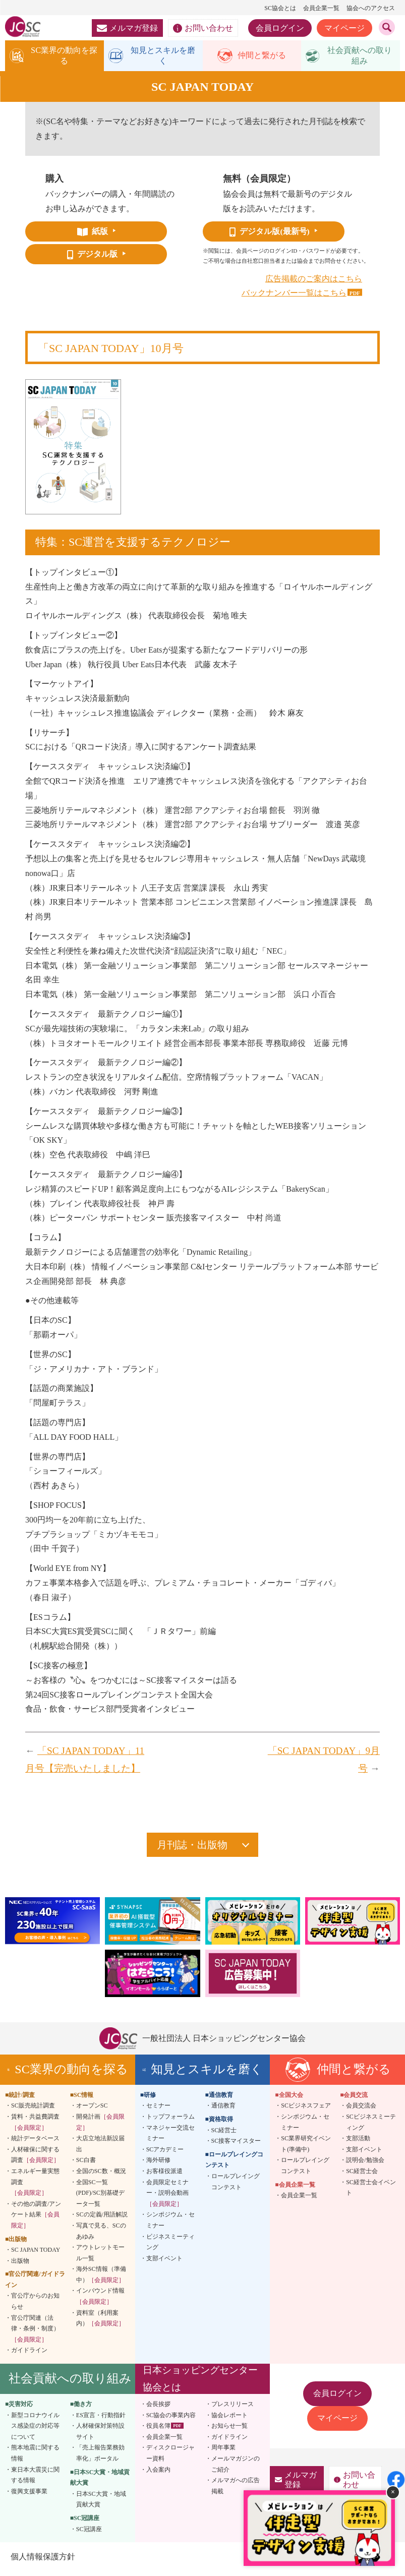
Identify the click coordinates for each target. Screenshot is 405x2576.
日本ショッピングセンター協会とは (200, 2382)
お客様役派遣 (164, 2175)
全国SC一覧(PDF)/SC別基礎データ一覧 (100, 2196)
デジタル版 (92, 258)
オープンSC (92, 2109)
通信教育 (223, 2109)
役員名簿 (158, 2429)
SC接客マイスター (236, 2144)
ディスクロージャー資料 (170, 2457)
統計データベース (35, 2142)
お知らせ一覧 (229, 2429)
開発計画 (100, 2126)
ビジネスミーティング (170, 2246)
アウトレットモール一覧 (100, 2257)
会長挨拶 (158, 2408)
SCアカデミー (165, 2153)
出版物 (20, 2264)
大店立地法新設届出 (100, 2148)
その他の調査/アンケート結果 (36, 2218)
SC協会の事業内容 (171, 2418)
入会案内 (158, 2473)
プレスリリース (232, 2408)
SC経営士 (224, 2133)
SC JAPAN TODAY (35, 2253)
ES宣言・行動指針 (101, 2418)
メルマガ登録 (127, 28)
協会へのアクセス (370, 8)
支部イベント (164, 2261)
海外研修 (158, 2164)
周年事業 (223, 2451)
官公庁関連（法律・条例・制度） (35, 2332)
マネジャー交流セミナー (170, 2137)
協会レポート (229, 2418)
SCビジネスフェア (306, 2109)
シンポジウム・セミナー (170, 2224)
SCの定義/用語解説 (102, 2218)
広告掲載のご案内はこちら (313, 282)
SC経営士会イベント (371, 2191)
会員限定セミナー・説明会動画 (167, 2196)
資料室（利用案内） (100, 2322)
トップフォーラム (170, 2120)
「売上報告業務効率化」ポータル (100, 2457)
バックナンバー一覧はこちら (293, 296)
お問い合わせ (203, 28)
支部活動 (358, 2142)
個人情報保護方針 (42, 2560)
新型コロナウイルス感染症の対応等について (35, 2429)
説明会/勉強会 (365, 2164)
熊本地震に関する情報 (35, 2457)
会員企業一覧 (321, 8)
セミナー (158, 2109)
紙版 (92, 235)
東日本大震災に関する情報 (35, 2479)
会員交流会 (361, 2109)
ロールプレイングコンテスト (235, 2186)
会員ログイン (280, 28)
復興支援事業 (29, 2495)
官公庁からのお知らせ (35, 2305)
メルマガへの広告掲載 (235, 2490)
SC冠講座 (89, 2532)
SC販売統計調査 (33, 2109)
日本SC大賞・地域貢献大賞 (101, 2503)
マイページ (344, 28)
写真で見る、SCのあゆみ (101, 2235)
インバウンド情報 (100, 2300)
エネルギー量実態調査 (35, 2186)
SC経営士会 (362, 2175)
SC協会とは (280, 8)
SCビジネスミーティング (371, 2126)
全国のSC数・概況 (101, 2175)
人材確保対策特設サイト (100, 2435)
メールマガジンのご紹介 (235, 2468)
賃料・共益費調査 (35, 2126)
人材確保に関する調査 (35, 2159)
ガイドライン (29, 2354)
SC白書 (86, 2164)
